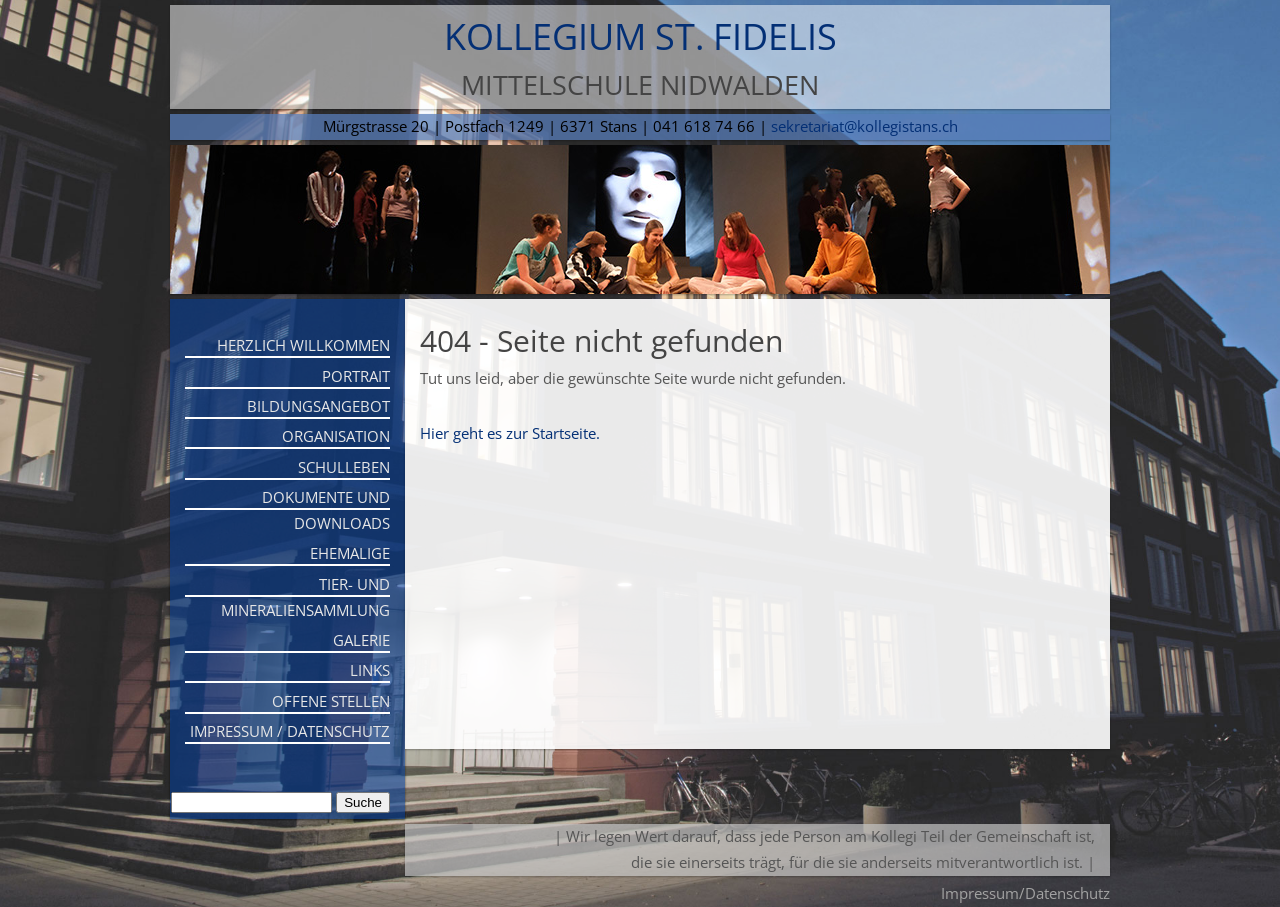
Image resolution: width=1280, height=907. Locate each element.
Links (370, 670)
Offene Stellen (331, 701)
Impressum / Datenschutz (290, 731)
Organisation (336, 436)
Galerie (361, 640)
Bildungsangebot (318, 406)
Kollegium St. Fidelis (640, 36)
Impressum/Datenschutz (1025, 893)
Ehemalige (350, 553)
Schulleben (344, 467)
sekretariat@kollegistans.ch (864, 126)
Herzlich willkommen (303, 345)
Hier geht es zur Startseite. (510, 433)
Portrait (356, 376)
